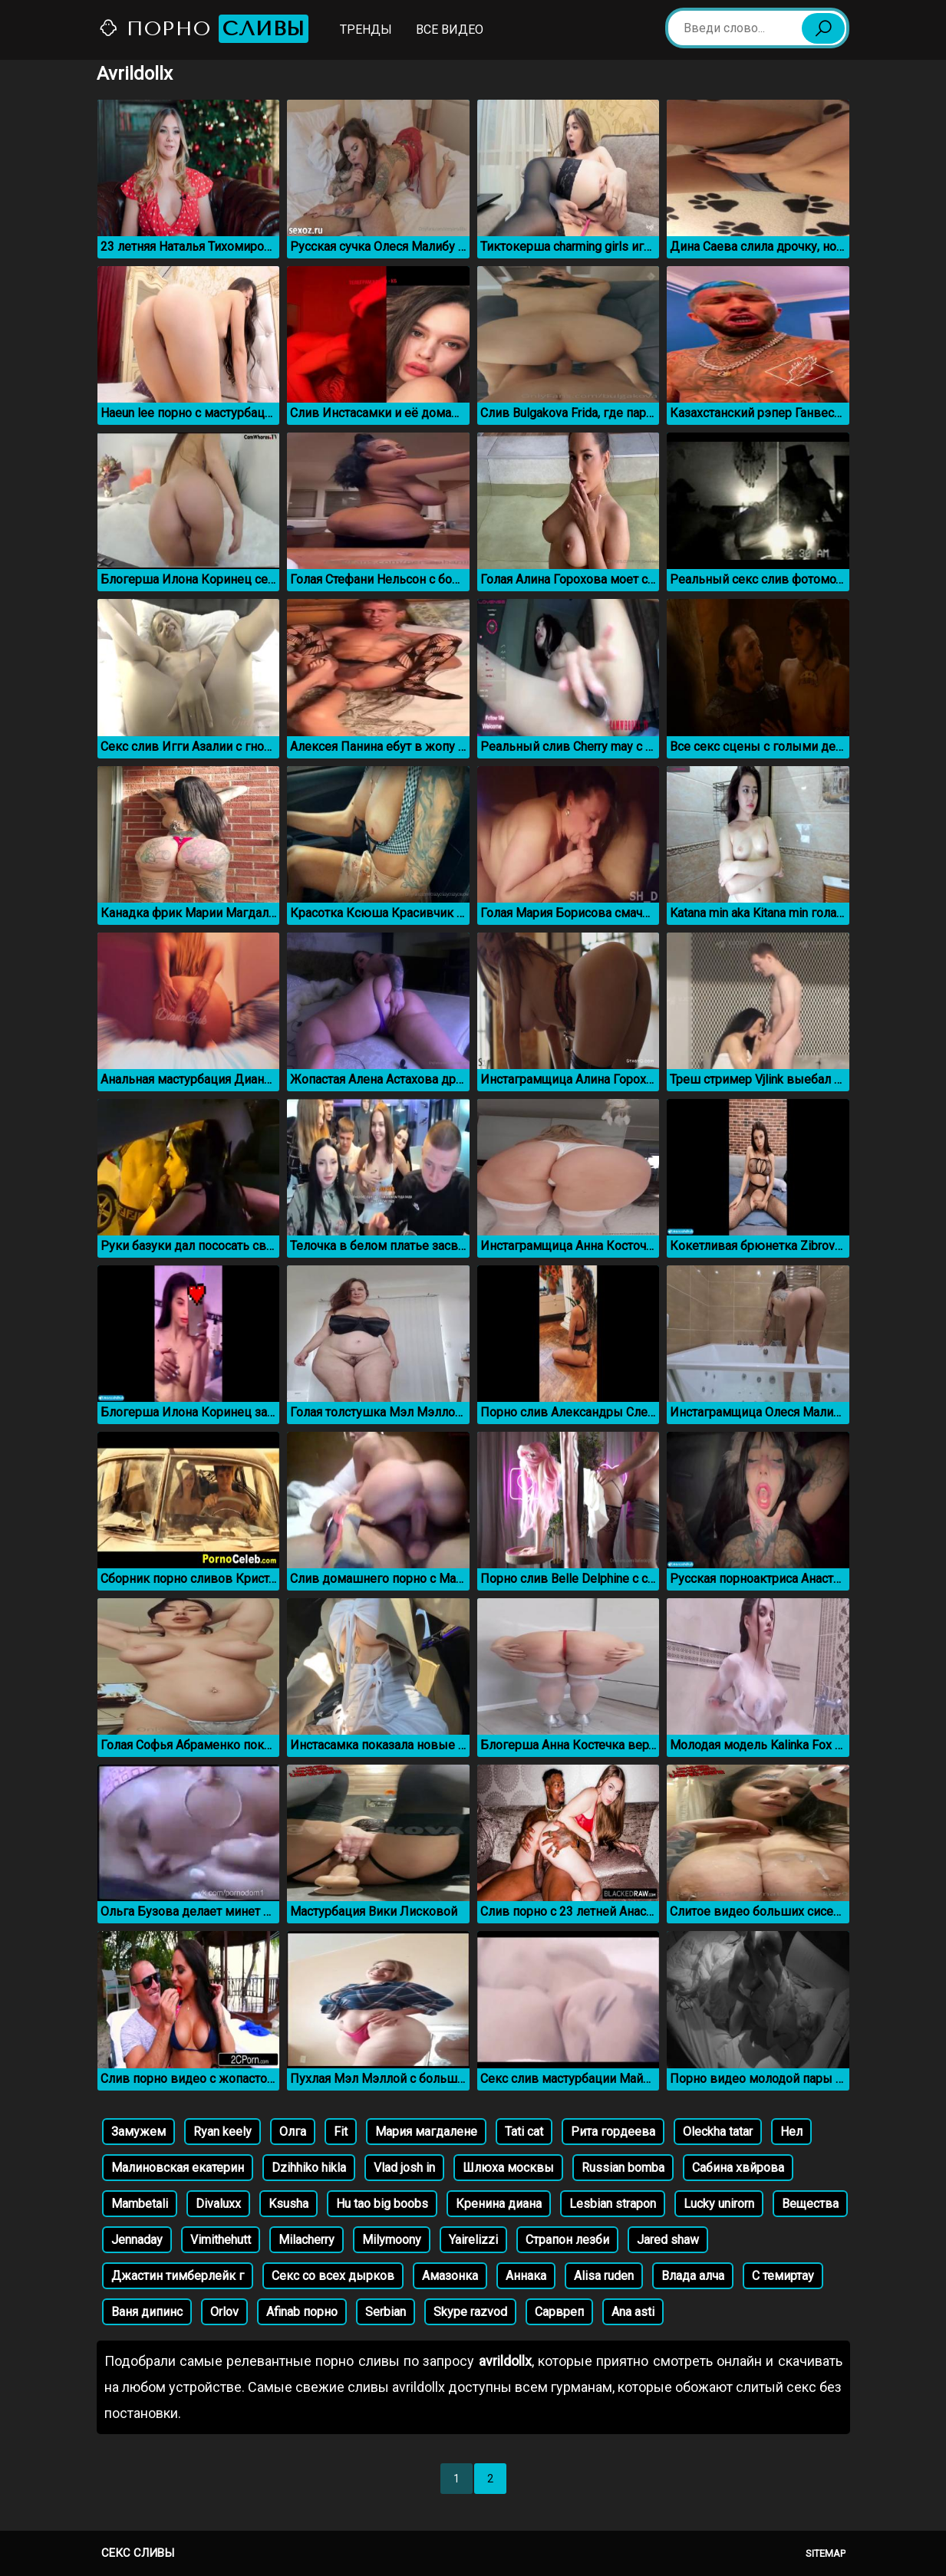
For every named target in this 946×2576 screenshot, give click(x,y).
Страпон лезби (567, 2239)
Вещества (810, 2203)
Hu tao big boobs (382, 2203)
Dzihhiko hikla (309, 2167)
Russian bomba (623, 2167)
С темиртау (783, 2275)
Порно (203, 29)
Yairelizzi (473, 2239)
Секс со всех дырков (333, 2275)
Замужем (138, 2131)
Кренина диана (499, 2203)
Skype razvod (470, 2312)
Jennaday (137, 2239)
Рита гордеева (613, 2131)
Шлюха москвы (508, 2167)
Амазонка (450, 2275)
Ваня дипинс (147, 2312)
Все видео (449, 29)
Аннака (526, 2275)
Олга (292, 2131)
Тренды (366, 29)
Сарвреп (559, 2312)
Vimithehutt (220, 2239)
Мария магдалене (426, 2131)
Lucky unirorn (719, 2203)
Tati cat (524, 2131)
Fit (341, 2131)
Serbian (385, 2312)
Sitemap (825, 2553)
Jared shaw (668, 2239)
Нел (791, 2131)
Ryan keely (222, 2131)
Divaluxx (218, 2203)
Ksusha (288, 2203)
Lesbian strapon (612, 2203)
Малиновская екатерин (177, 2167)
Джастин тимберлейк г (177, 2275)
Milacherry (307, 2239)
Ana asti (632, 2312)
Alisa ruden (604, 2275)
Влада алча (692, 2275)
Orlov (224, 2312)
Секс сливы (137, 2553)
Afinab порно (302, 2312)
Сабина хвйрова (738, 2167)
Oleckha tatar (718, 2131)
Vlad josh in (404, 2167)
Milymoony (391, 2239)
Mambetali (139, 2203)
